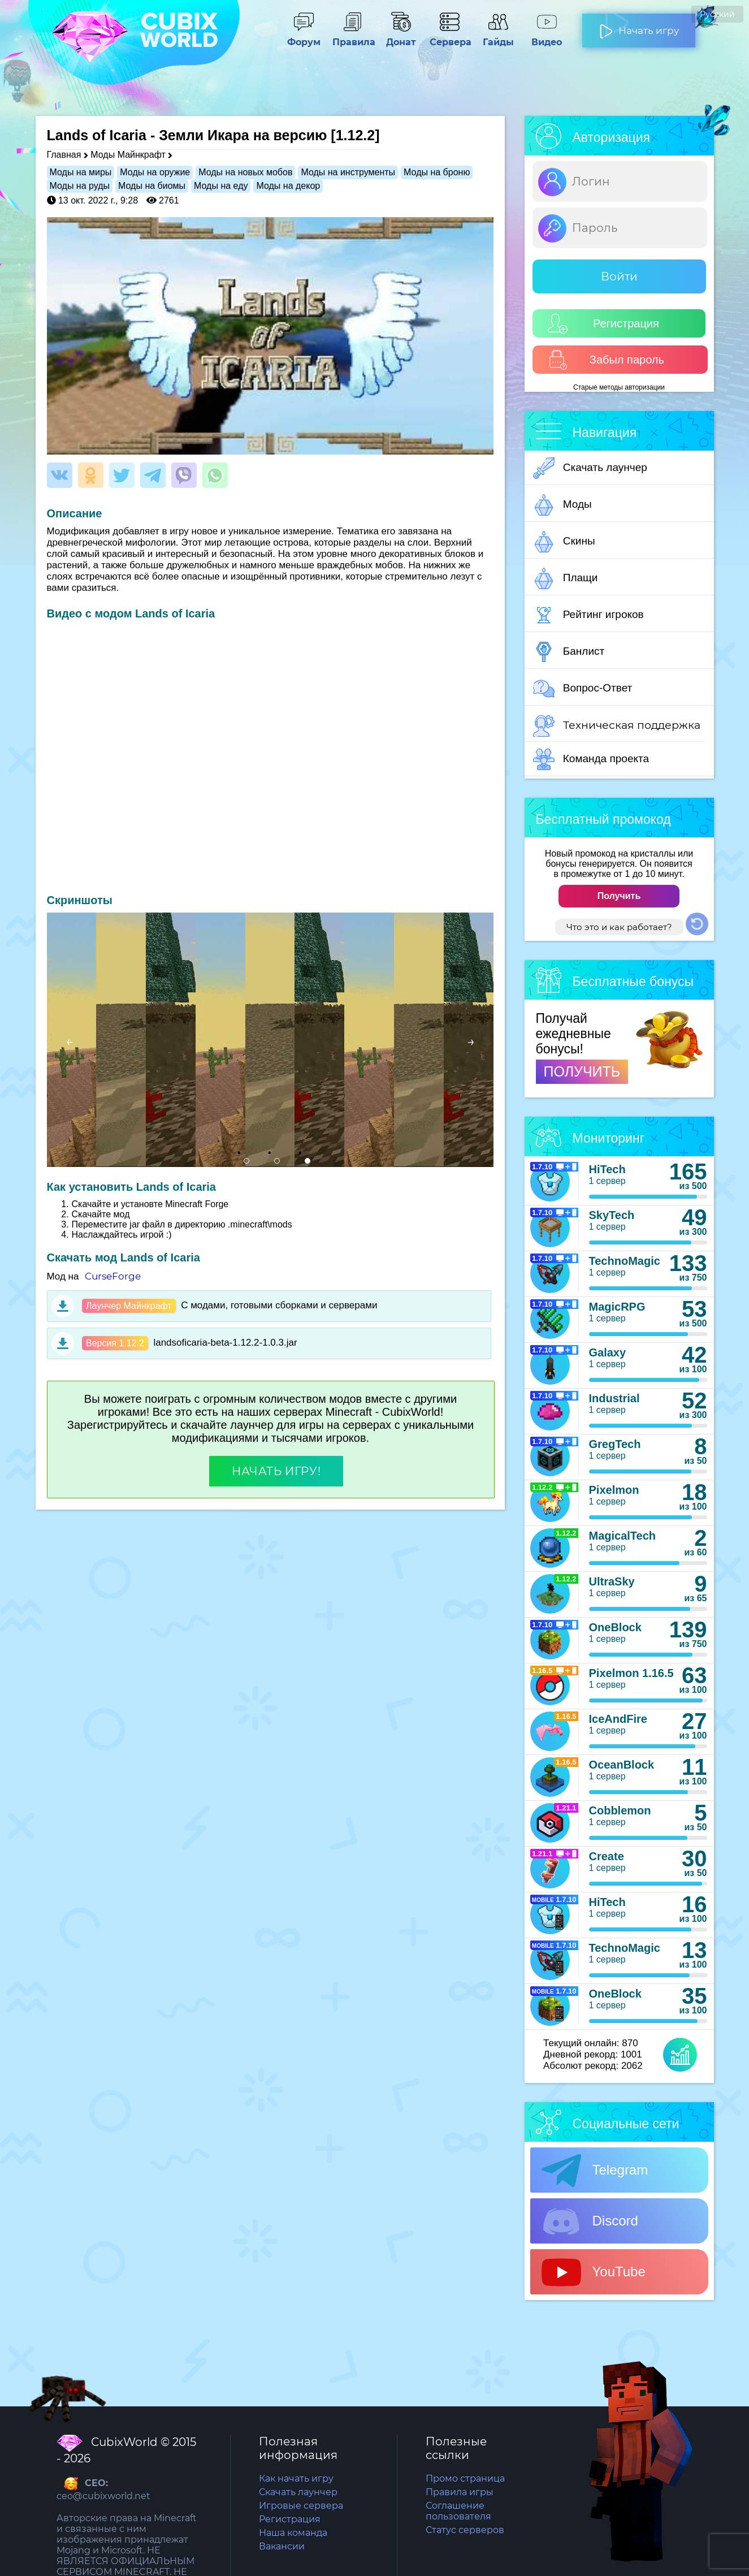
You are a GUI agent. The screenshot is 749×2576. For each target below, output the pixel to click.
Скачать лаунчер (590, 468)
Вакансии (282, 2546)
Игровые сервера (301, 2505)
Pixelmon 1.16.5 (631, 1673)
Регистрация (603, 324)
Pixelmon (614, 1490)
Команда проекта (591, 759)
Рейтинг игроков (588, 615)
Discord (590, 2221)
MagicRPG (617, 1306)
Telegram (595, 2170)
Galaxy (607, 1352)
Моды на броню (437, 172)
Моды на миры (81, 172)
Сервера (449, 37)
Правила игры (459, 2492)
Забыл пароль (606, 360)
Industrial (614, 1398)
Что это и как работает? (619, 927)
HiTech (607, 1169)
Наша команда (293, 2532)
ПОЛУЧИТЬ (582, 1071)
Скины (564, 541)
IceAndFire (618, 1719)
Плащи (565, 578)
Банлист (569, 652)
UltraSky (612, 1581)
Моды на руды (80, 186)
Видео (546, 37)
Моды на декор (288, 186)
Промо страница (465, 2478)
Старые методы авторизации (619, 387)
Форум (303, 37)
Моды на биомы (151, 186)
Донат (400, 37)
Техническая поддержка (616, 726)
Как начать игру (296, 2478)
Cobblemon (620, 1810)
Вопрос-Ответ (583, 688)
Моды (562, 505)
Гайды (498, 37)
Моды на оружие (155, 172)
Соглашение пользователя (458, 2511)
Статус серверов (465, 2530)
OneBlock (615, 1627)
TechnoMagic (624, 1261)
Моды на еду (221, 186)
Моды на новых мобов (245, 172)
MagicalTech (622, 1535)
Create (606, 1856)
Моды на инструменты (348, 172)
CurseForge (113, 1276)
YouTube (594, 2272)
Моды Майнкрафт (127, 154)
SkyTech (612, 1215)
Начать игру (639, 26)
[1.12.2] (355, 135)
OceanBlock (622, 1764)
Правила (352, 37)
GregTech (615, 1444)
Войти (619, 276)
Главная (64, 154)
